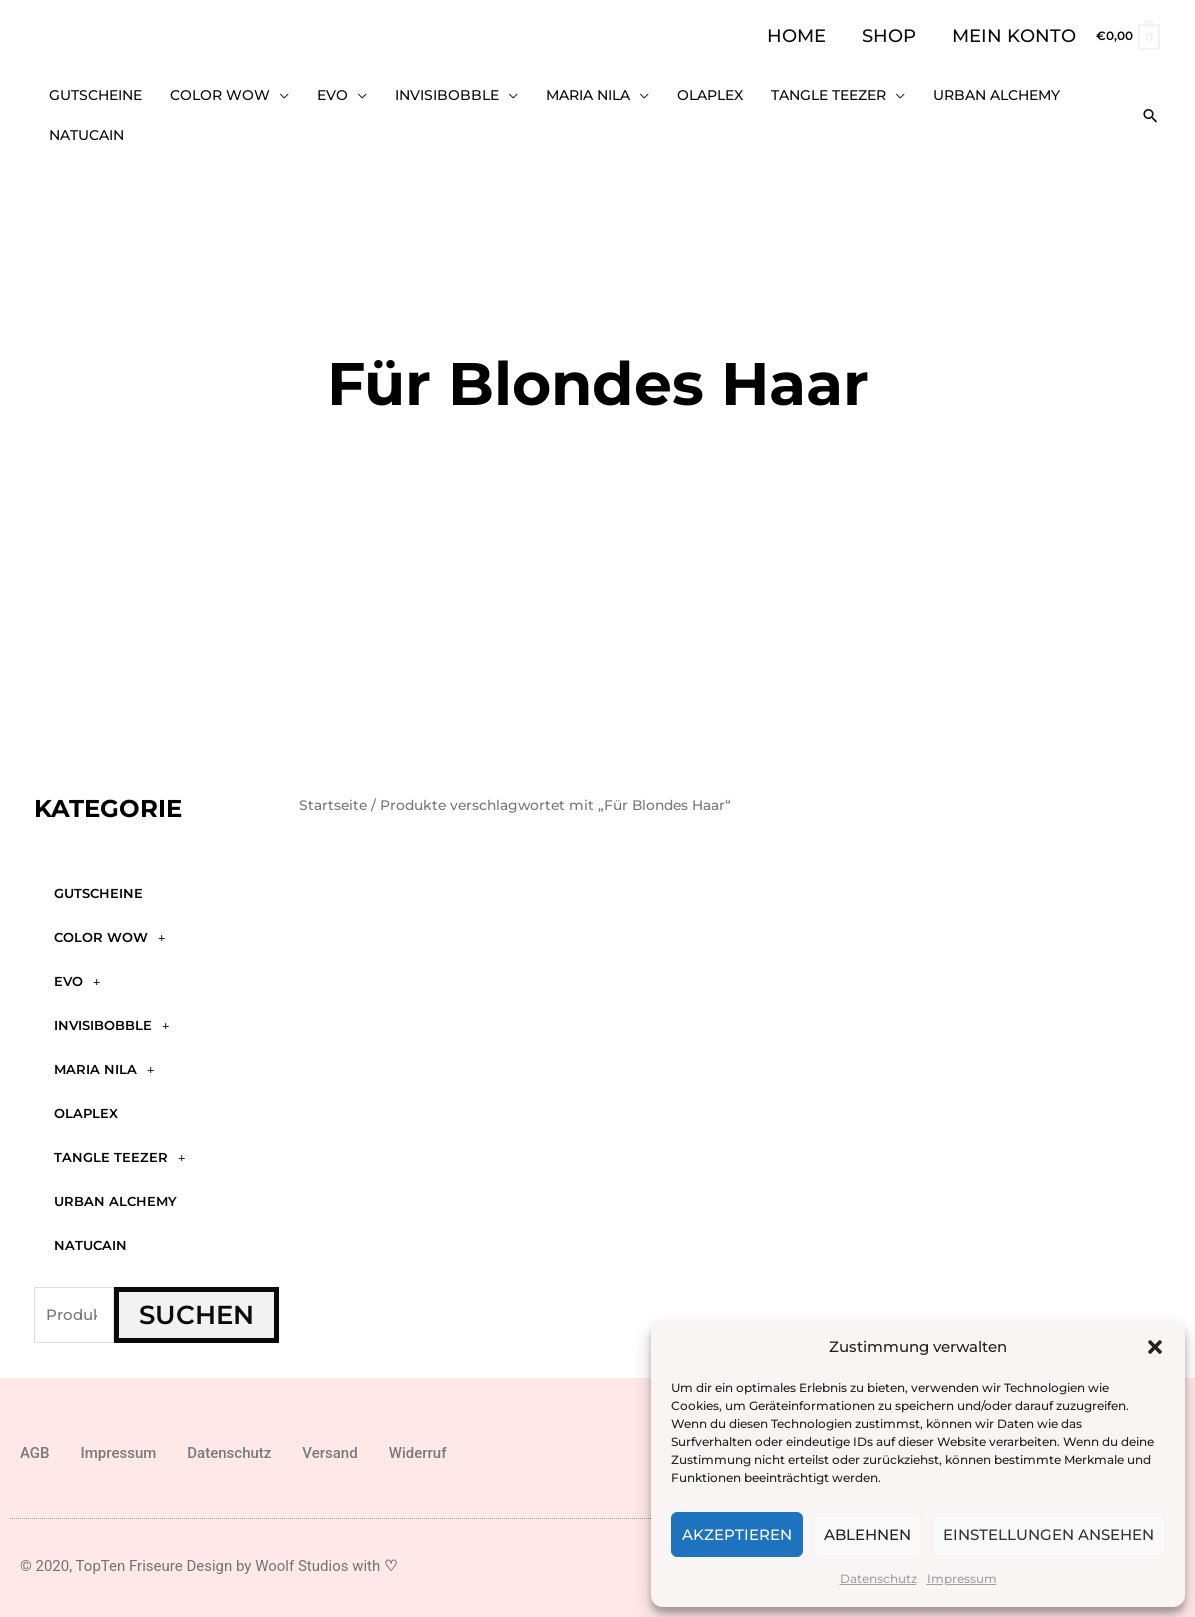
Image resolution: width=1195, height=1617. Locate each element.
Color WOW (109, 930)
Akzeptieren (737, 1534)
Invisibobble (111, 1018)
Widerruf (418, 1446)
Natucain (90, 1239)
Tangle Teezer (119, 1150)
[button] (1155, 1347)
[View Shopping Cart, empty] (1127, 35)
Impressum (962, 1578)
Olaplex (86, 1107)
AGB (35, 1446)
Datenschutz (878, 1578)
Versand (329, 1446)
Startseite (333, 798)
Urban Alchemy (115, 1195)
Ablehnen (867, 1534)
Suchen (196, 1309)
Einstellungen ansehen (1048, 1534)
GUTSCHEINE (98, 887)
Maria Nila (104, 1062)
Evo (77, 974)
